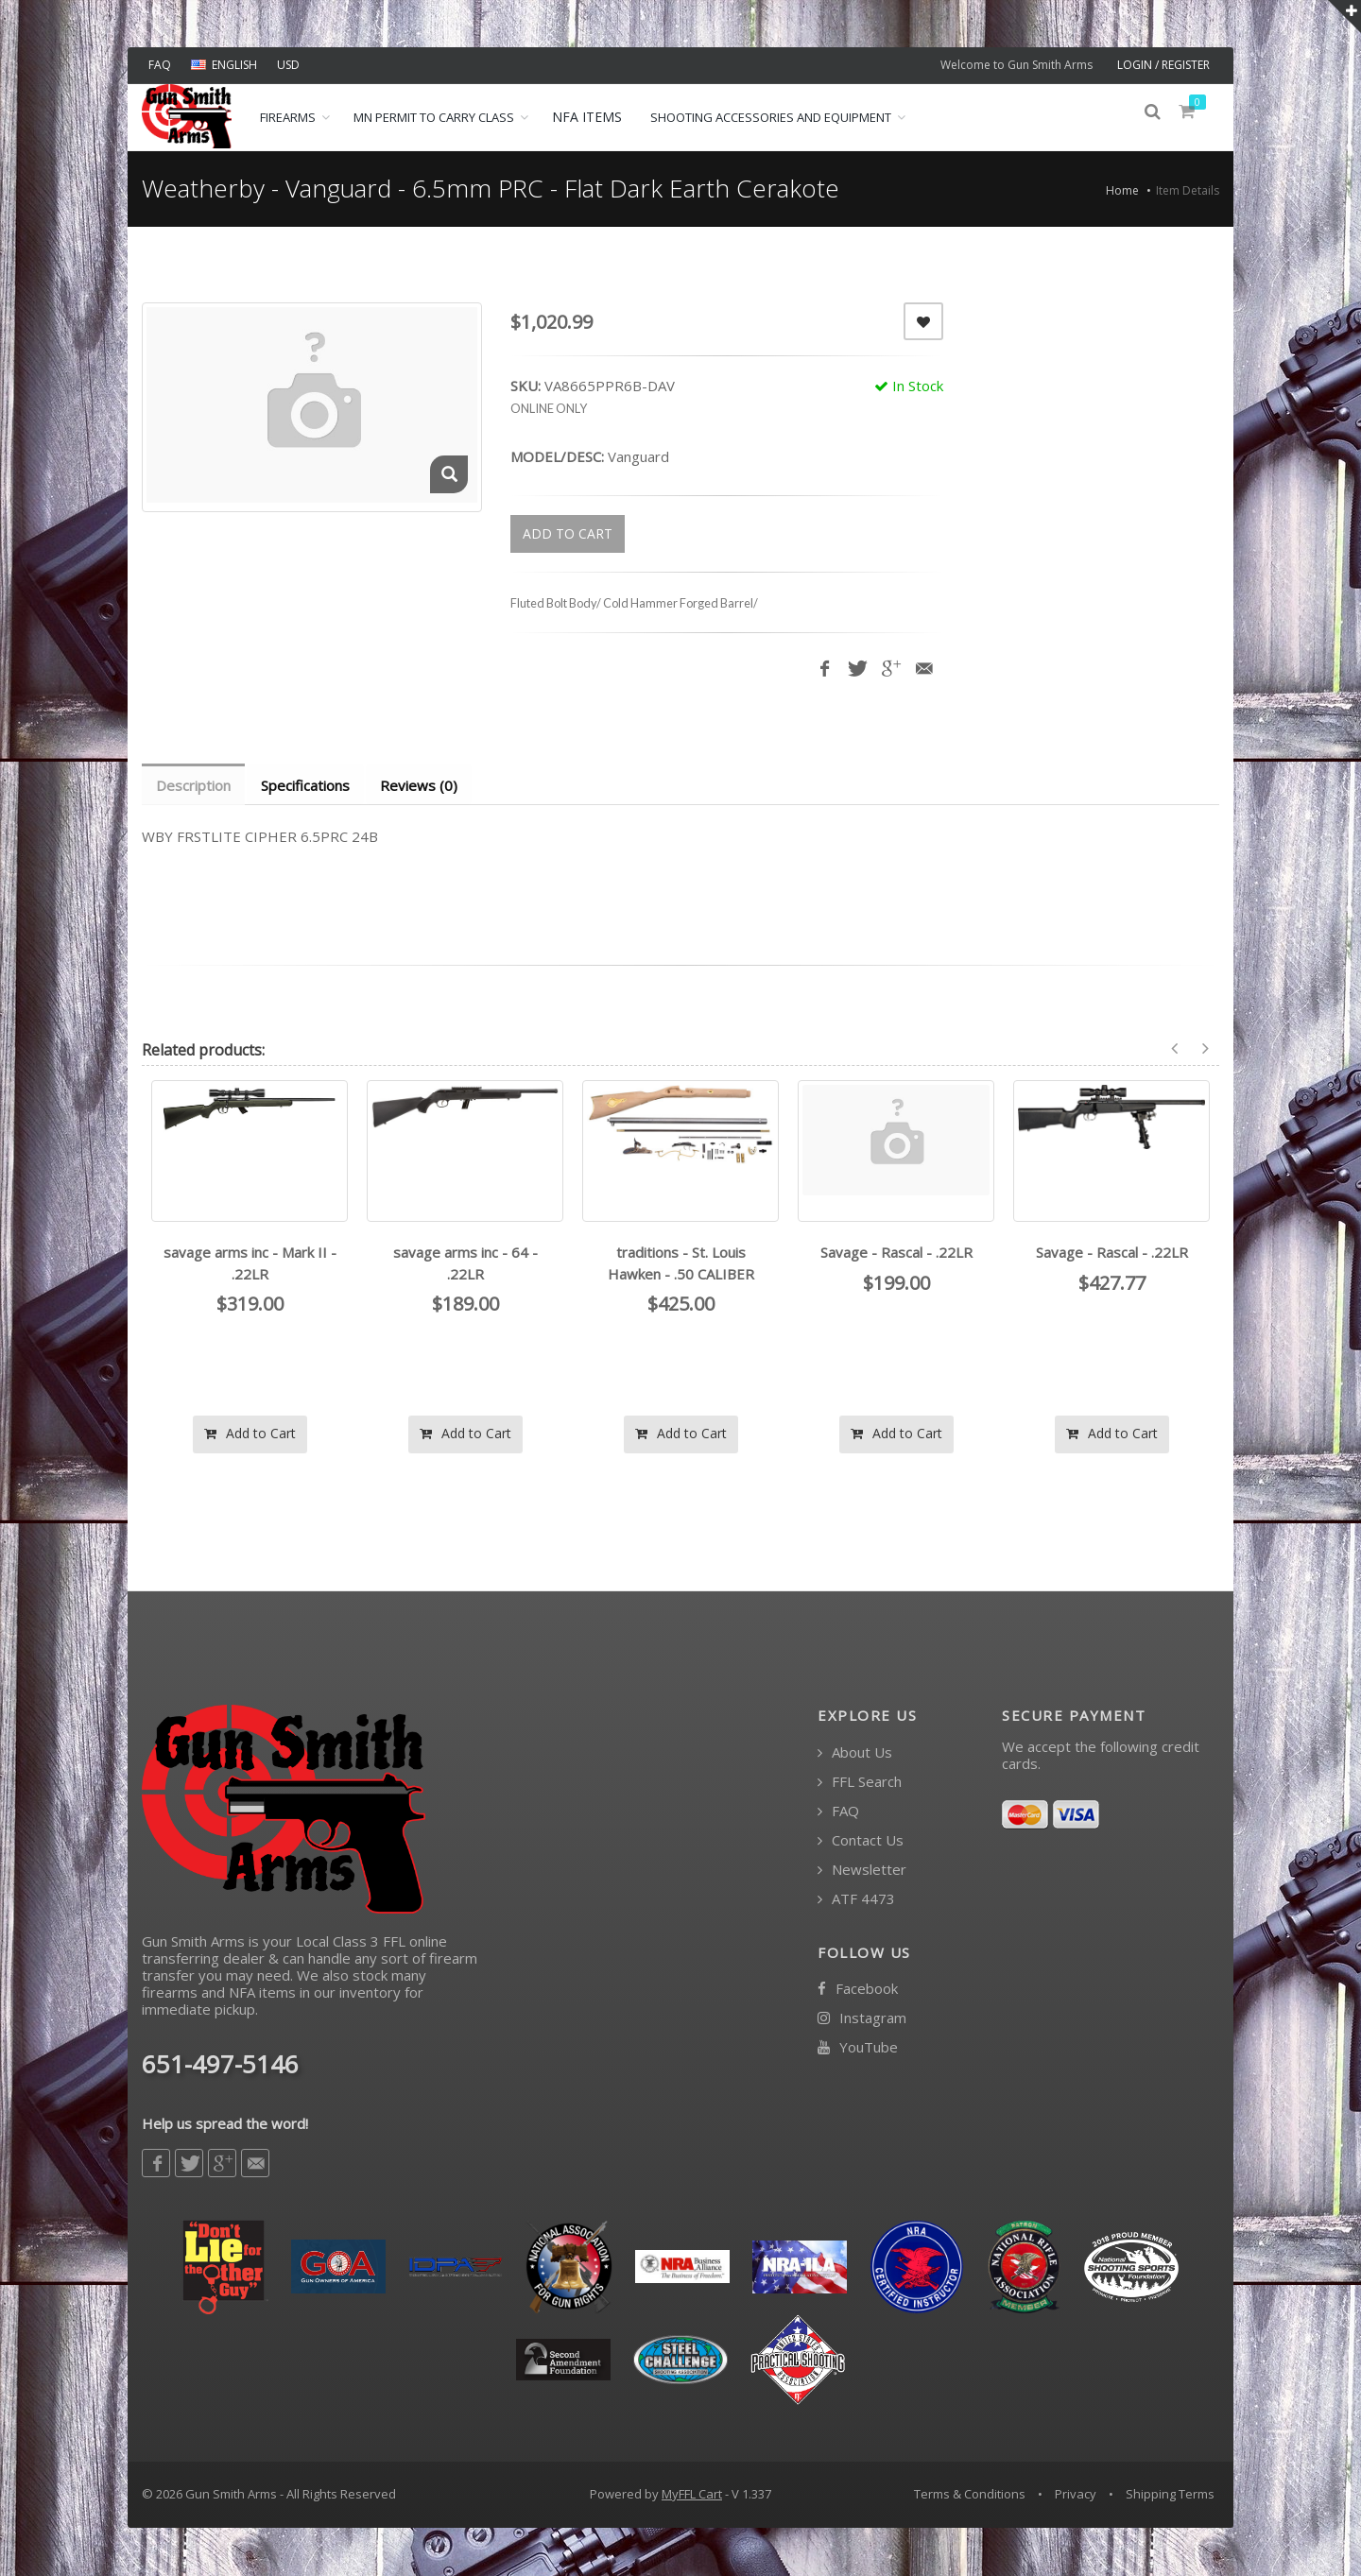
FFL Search (860, 1783)
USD (288, 65)
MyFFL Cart (692, 2494)
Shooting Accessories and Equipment (770, 117)
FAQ (159, 65)
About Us (855, 1753)
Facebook (858, 1990)
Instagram (862, 2019)
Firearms (288, 117)
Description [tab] (194, 785)
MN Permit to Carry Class (433, 117)
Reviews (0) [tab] (423, 785)
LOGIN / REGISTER (1163, 65)
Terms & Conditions (969, 2494)
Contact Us (861, 1841)
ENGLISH (224, 65)
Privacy (1075, 2494)
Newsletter (862, 1871)
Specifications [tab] (308, 785)
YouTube (858, 2048)
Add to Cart (250, 1434)
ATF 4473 (856, 1900)
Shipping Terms (1170, 2494)
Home (1122, 190)
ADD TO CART (567, 533)
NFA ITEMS (587, 117)
